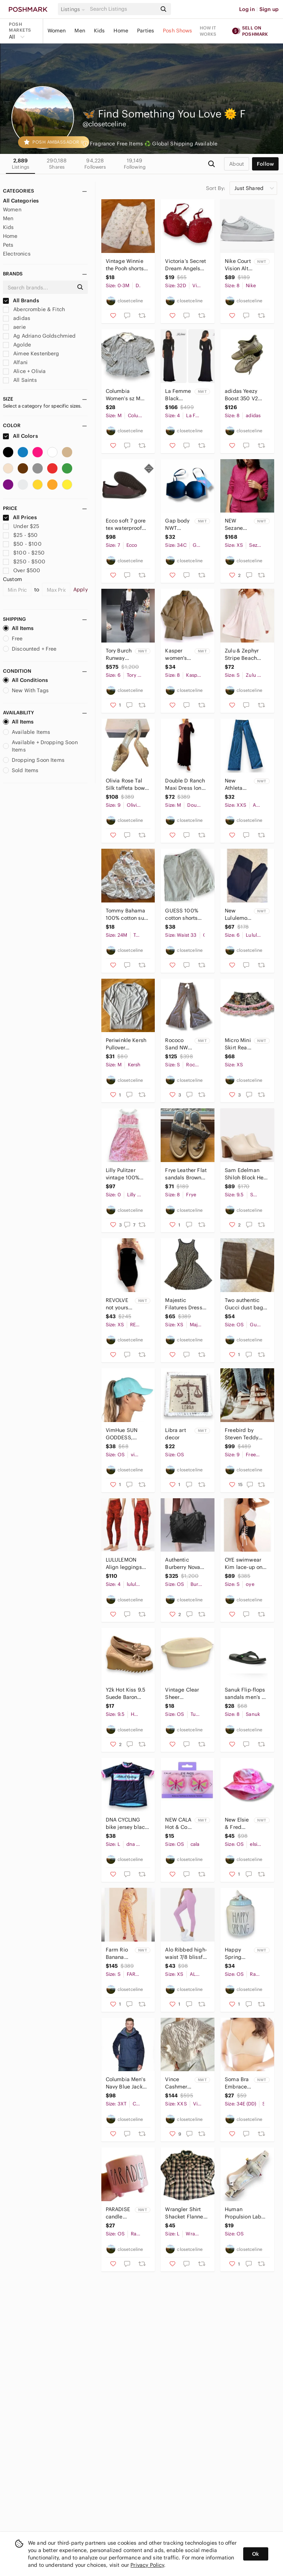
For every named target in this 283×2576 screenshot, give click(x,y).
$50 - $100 (22, 544)
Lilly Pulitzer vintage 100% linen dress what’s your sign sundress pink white (126, 1174)
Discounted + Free (30, 648)
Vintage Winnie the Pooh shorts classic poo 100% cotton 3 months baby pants (125, 265)
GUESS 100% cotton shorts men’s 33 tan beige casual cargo (181, 914)
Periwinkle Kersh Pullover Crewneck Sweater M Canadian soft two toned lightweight (126, 1044)
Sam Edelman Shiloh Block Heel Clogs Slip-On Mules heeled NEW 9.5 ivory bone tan (246, 1174)
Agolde (17, 344)
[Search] (122, 9)
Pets (8, 245)
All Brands (21, 300)
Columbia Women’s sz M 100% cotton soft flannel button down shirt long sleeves (127, 395)
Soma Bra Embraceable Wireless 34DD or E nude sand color (238, 2083)
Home (120, 30)
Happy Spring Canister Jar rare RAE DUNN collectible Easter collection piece (238, 1953)
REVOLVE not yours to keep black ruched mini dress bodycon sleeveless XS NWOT (119, 1304)
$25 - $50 (20, 535)
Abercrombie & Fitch (34, 309)
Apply (80, 589)
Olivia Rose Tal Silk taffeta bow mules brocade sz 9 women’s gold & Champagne (125, 784)
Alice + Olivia (24, 371)
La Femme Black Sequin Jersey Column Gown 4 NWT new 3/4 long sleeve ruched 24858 (178, 395)
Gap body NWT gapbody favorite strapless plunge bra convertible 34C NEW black (179, 524)
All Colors (20, 436)
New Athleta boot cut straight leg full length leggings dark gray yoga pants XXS (238, 784)
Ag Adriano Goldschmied (39, 335)
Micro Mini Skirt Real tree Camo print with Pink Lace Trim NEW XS (238, 1044)
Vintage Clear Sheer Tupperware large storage (182, 1693)
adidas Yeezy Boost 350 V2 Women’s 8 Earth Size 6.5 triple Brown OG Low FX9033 (245, 395)
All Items (18, 628)
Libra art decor (175, 1434)
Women (57, 30)
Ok (255, 2554)
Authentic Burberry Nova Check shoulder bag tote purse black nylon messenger (184, 1563)
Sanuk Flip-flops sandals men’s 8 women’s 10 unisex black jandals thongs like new (245, 1693)
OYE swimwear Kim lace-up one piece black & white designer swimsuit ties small (245, 1563)
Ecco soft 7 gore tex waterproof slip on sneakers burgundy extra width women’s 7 (126, 524)
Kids (99, 30)
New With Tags (26, 690)
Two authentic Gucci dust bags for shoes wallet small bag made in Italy (245, 1304)
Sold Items (21, 770)
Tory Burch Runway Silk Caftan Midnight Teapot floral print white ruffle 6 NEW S (119, 654)
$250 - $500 (24, 561)
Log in (247, 9)
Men (79, 30)
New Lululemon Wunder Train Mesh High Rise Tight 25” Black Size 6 (238, 914)
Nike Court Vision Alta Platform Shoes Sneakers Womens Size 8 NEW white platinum (238, 265)
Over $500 (22, 570)
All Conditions (25, 680)
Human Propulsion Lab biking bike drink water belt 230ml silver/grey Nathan (246, 2213)
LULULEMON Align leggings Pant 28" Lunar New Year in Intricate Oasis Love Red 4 (124, 1563)
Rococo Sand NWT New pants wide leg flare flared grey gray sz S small (179, 1044)
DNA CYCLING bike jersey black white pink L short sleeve (127, 1823)
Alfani (15, 362)
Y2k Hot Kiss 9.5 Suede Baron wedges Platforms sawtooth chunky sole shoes (126, 1693)
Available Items (26, 732)
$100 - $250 (24, 552)
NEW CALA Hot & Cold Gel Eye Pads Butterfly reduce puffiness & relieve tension (178, 1823)
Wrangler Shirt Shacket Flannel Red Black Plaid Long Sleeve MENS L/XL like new (185, 2213)
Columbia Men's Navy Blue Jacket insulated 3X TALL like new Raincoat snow (126, 2083)
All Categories (21, 200)
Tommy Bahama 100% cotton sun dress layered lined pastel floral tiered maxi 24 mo (127, 914)
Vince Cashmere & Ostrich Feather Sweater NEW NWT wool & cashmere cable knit (177, 2083)
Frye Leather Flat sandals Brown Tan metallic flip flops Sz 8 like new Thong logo (186, 1174)
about (236, 164)
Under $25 (21, 526)
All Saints (20, 380)
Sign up (269, 9)
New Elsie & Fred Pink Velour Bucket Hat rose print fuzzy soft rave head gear (238, 1823)
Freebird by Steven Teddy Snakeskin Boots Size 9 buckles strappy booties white (245, 1434)
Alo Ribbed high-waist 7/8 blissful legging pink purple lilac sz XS (187, 1953)
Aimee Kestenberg (31, 353)
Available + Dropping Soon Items (40, 746)
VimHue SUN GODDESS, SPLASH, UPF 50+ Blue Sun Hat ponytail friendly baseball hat (127, 1434)
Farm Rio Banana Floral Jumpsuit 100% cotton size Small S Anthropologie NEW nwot (119, 1953)
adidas (16, 318)
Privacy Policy (147, 2565)
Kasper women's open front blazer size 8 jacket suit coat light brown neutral (178, 654)
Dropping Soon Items (33, 760)
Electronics (17, 253)
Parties (145, 30)
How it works (208, 31)
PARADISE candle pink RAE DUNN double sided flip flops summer (118, 2213)
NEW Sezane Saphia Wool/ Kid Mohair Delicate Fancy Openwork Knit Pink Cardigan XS (237, 524)
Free (13, 638)
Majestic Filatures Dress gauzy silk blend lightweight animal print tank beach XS (186, 1304)
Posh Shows (177, 30)
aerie (14, 327)
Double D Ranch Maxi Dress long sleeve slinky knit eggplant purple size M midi (186, 784)
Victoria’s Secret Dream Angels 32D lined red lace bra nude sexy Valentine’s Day (185, 265)
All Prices (20, 517)
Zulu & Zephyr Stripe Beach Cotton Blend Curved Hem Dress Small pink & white (245, 654)
